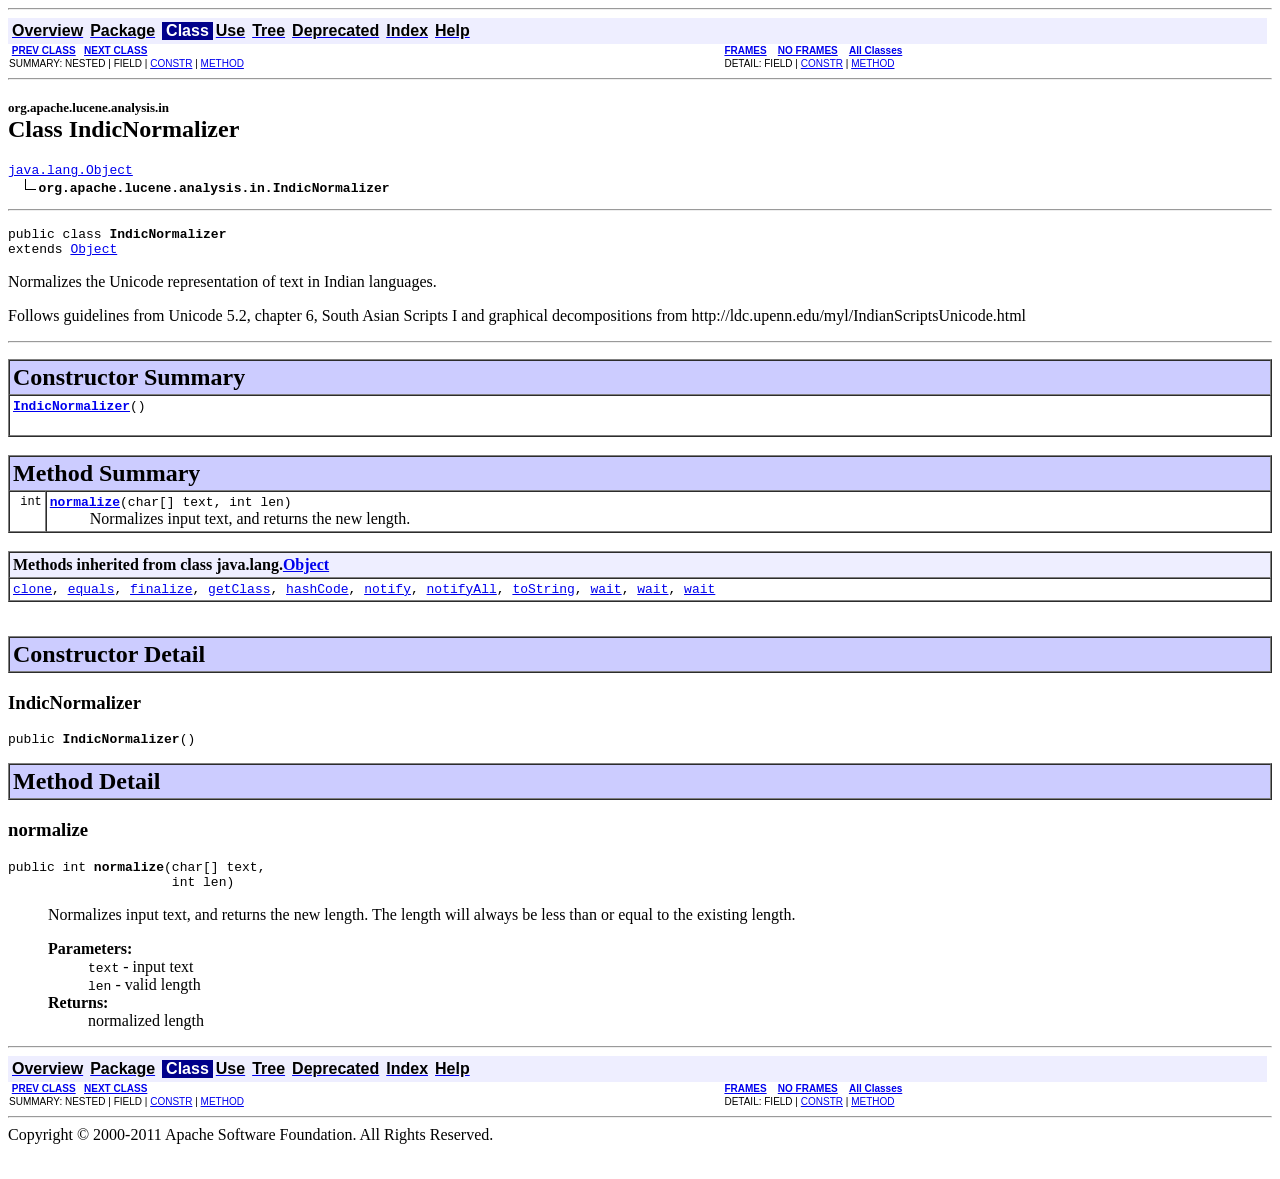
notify (387, 606)
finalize (161, 606)
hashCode (317, 606)
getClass (239, 606)
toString (543, 606)
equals (91, 606)
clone (32, 606)
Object (93, 257)
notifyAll (462, 606)
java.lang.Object (70, 172)
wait (605, 606)
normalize (85, 516)
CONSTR (171, 63)
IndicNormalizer (71, 417)
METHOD (222, 63)
